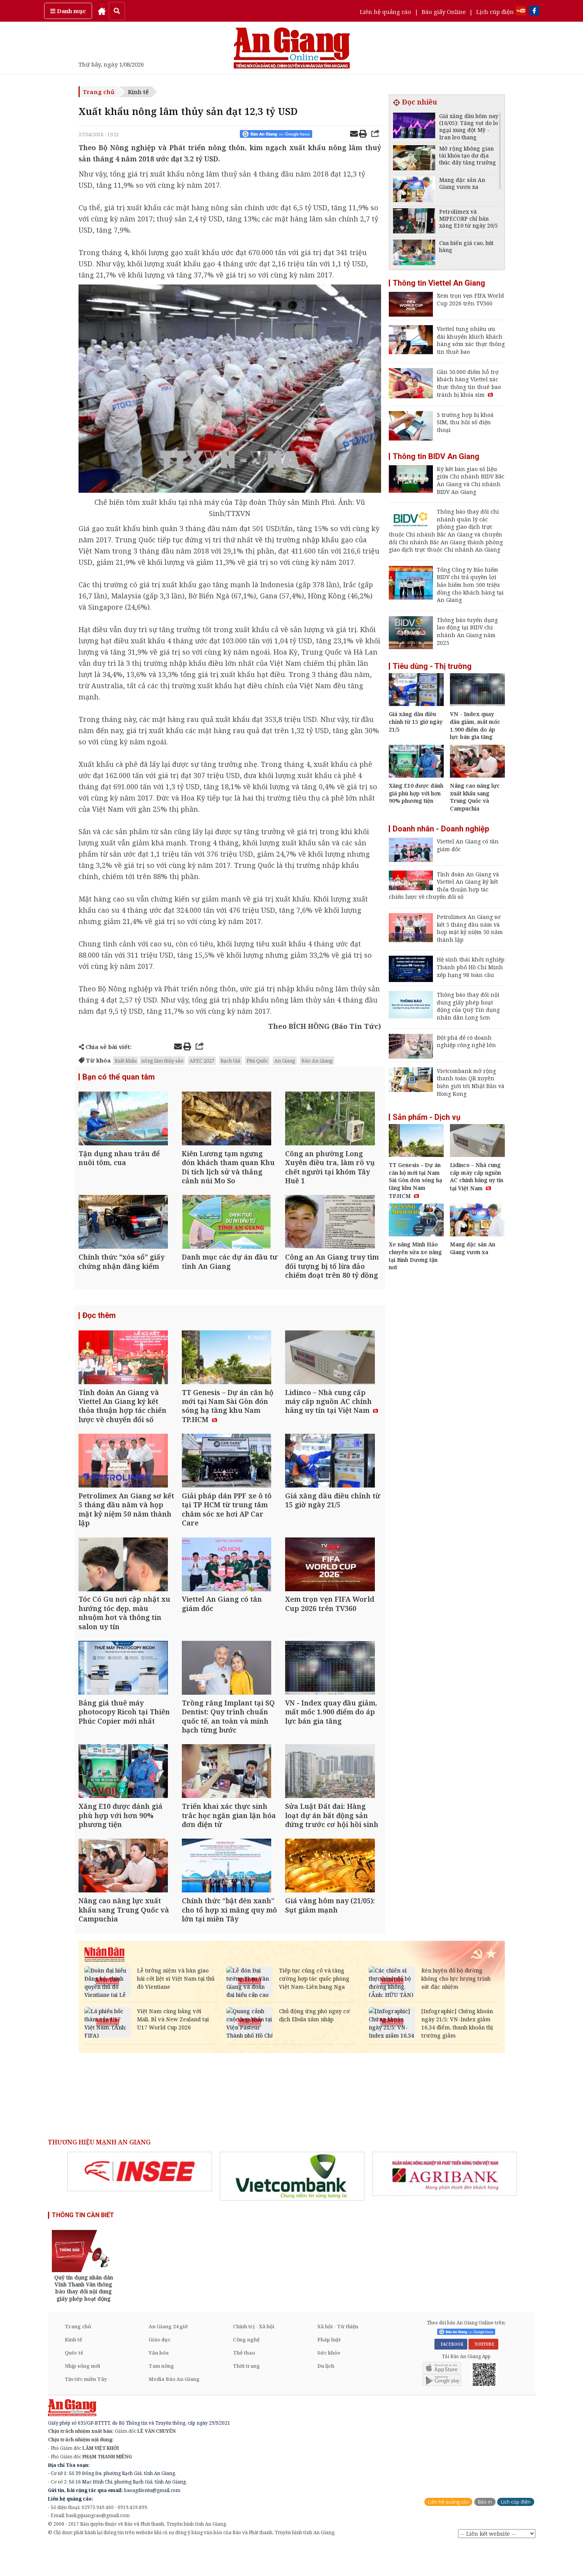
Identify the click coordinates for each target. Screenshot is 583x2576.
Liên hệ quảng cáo (385, 11)
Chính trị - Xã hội (253, 2356)
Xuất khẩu (126, 1060)
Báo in (485, 2532)
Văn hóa (159, 2382)
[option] (139, 2201)
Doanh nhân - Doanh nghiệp (441, 828)
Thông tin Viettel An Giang (439, 283)
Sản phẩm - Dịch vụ (426, 1117)
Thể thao (244, 2382)
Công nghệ (246, 2369)
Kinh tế (138, 92)
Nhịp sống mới (82, 2396)
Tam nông (161, 2396)
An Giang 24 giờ (168, 2356)
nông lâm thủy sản (162, 1060)
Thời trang (246, 2396)
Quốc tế (74, 2382)
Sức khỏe (328, 2382)
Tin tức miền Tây (86, 2409)
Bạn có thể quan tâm (118, 1077)
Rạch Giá (230, 1060)
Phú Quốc (257, 1060)
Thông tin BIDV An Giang (436, 456)
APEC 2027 (202, 1060)
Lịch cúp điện (495, 11)
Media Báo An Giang (174, 2409)
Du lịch (325, 2396)
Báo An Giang (317, 1060)
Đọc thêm (99, 1323)
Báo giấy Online (444, 11)
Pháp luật (329, 2369)
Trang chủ (99, 92)
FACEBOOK (450, 2374)
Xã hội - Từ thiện (337, 2356)
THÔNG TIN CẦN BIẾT (83, 2245)
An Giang (284, 1060)
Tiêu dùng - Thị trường (432, 666)
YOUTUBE (483, 2374)
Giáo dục (160, 2369)
